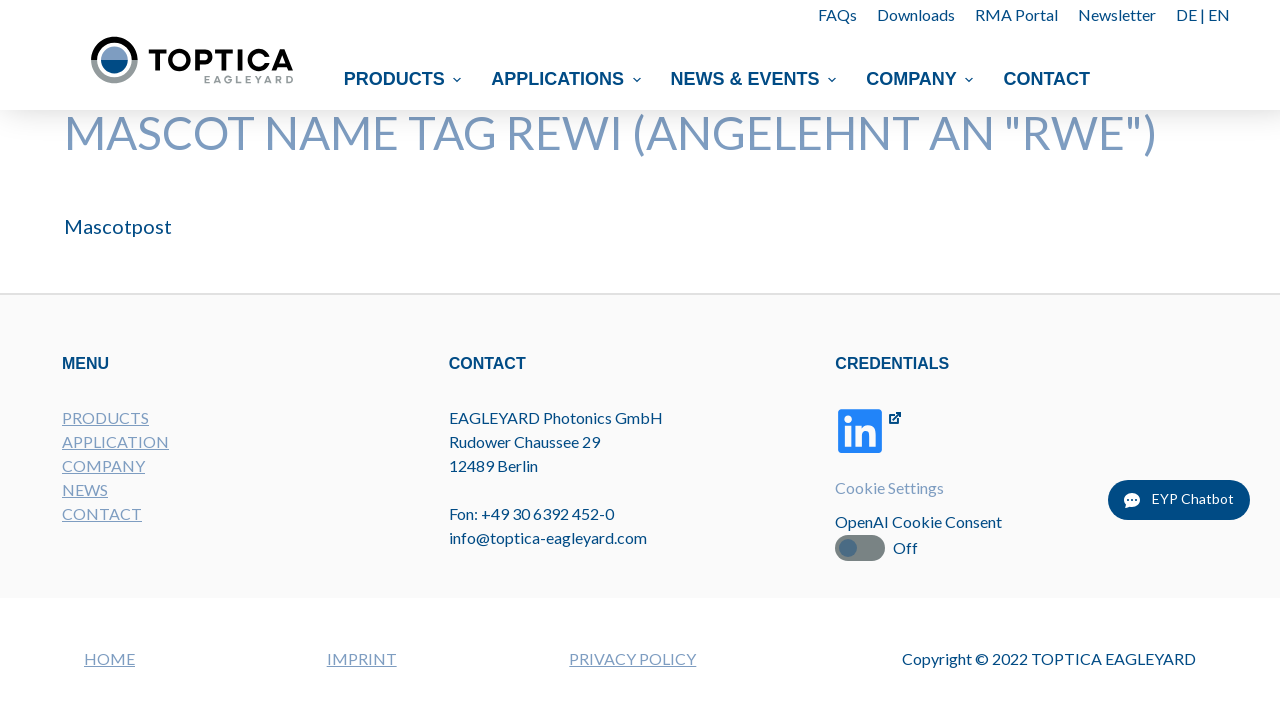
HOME (109, 658)
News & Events (756, 79)
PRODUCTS (105, 417)
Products (405, 79)
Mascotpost (118, 226)
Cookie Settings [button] (889, 487)
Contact (1047, 79)
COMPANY (103, 465)
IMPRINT (362, 658)
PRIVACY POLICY (632, 658)
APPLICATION (115, 441)
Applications (569, 79)
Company (922, 79)
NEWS (85, 489)
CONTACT (102, 513)
